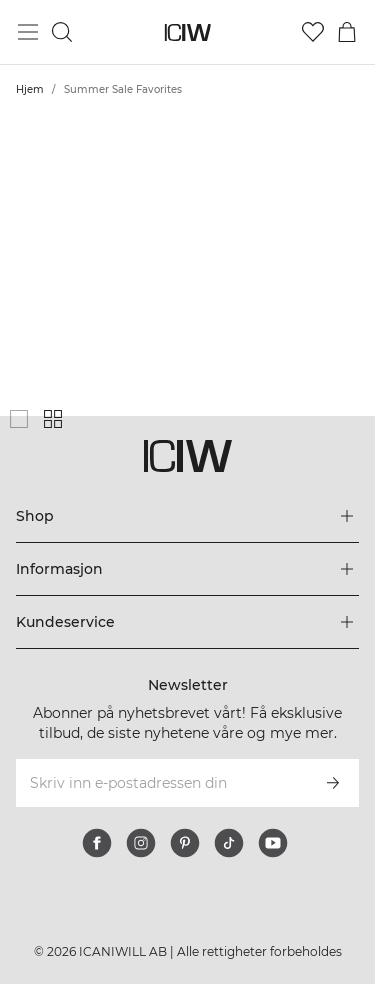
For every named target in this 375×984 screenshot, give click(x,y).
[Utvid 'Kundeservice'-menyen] (187, 622)
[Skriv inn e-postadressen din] (160, 783)
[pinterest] (185, 843)
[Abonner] (333, 783)
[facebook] (97, 843)
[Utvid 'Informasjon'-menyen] (187, 569)
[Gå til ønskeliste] (313, 32)
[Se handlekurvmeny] (347, 32)
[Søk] (62, 32)
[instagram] (141, 843)
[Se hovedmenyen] (28, 32)
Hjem (30, 89)
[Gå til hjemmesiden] (187, 32)
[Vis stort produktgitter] (19, 419)
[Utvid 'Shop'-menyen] (187, 516)
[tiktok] (229, 843)
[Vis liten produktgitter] (53, 419)
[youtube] (273, 843)
